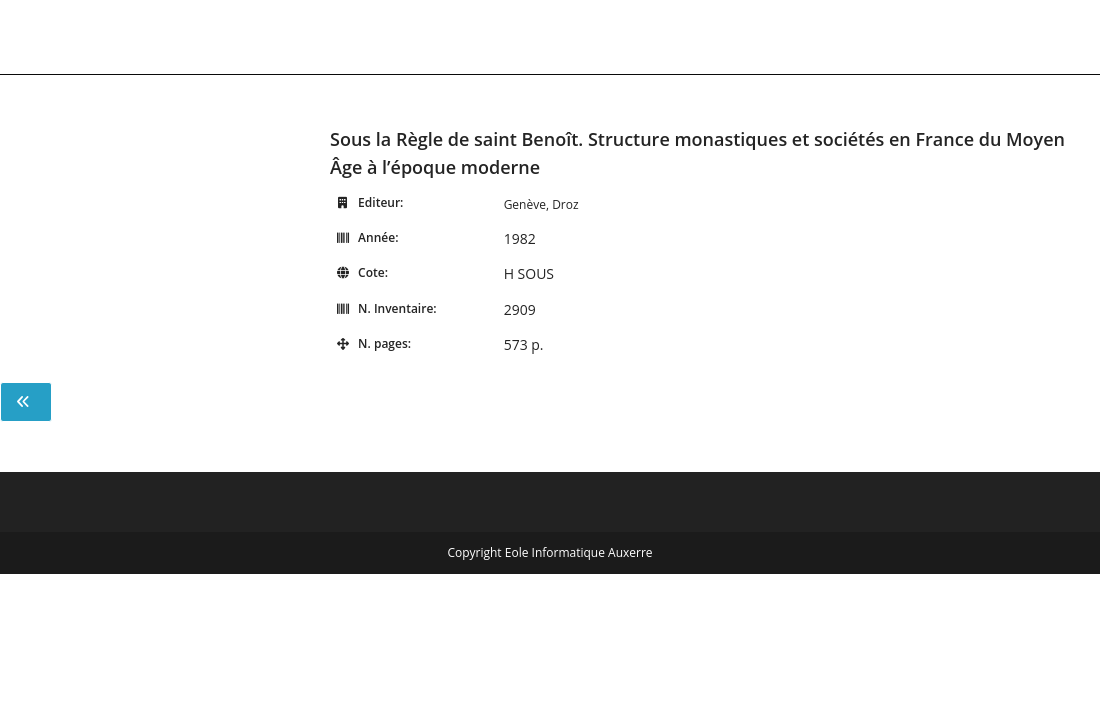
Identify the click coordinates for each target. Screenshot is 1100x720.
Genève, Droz (541, 204)
